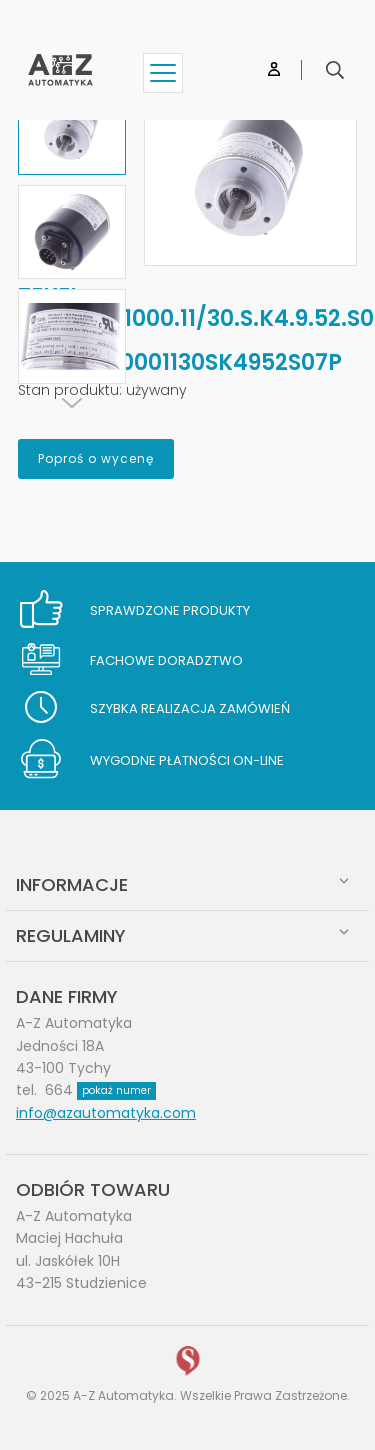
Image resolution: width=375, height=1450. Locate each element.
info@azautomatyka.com (106, 1113)
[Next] (72, 403)
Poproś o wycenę (96, 458)
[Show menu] (163, 73)
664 (100, 1090)
